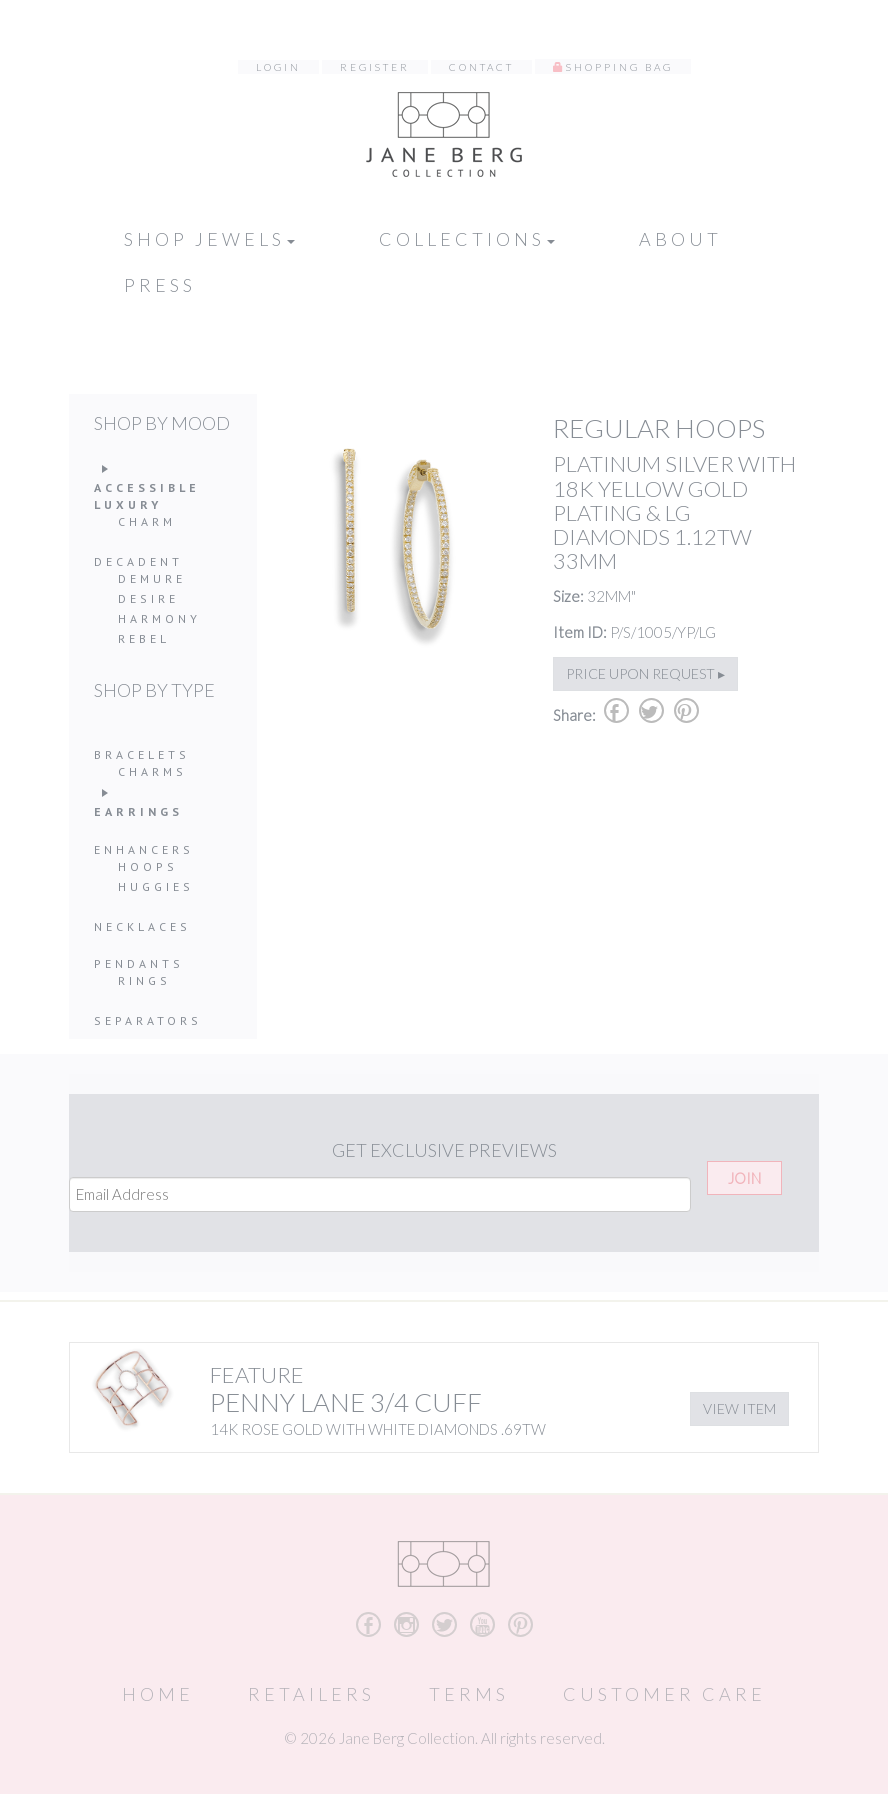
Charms (152, 771)
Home (158, 1694)
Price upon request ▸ (645, 673)
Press (160, 285)
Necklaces (142, 926)
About (680, 239)
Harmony (159, 618)
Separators (148, 1020)
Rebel (144, 638)
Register (375, 67)
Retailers (311, 1694)
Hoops (148, 866)
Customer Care (664, 1694)
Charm (147, 521)
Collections (467, 239)
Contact (481, 67)
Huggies (156, 886)
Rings (144, 980)
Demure (152, 578)
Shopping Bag (619, 67)
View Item (739, 1408)
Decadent (138, 561)
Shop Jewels (209, 239)
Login (278, 67)
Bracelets (142, 754)
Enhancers (144, 849)
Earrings (138, 811)
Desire (148, 598)
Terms (469, 1694)
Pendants (139, 963)
